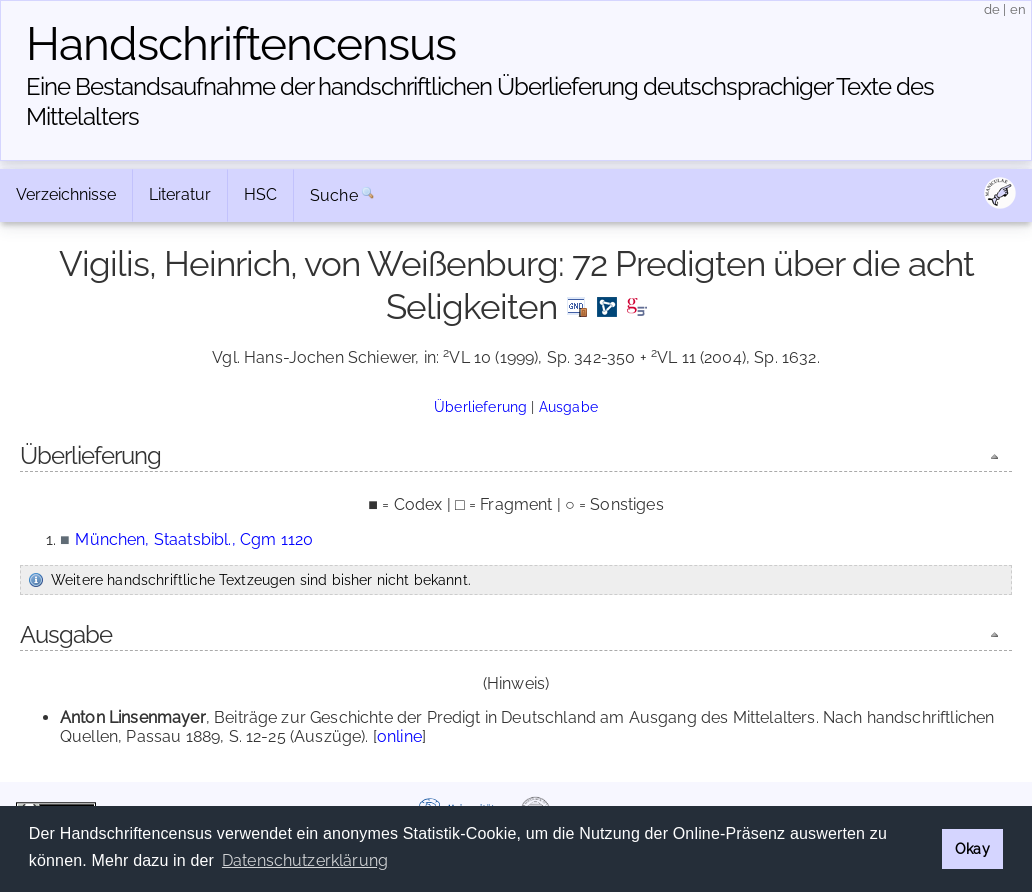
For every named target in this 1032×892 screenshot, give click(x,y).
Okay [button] (972, 848)
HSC (260, 194)
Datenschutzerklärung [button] (305, 860)
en (1018, 9)
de (992, 9)
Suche (334, 195)
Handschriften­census (241, 44)
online (399, 736)
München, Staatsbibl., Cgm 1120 (194, 539)
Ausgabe (568, 406)
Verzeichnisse (66, 194)
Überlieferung (480, 406)
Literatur (180, 194)
